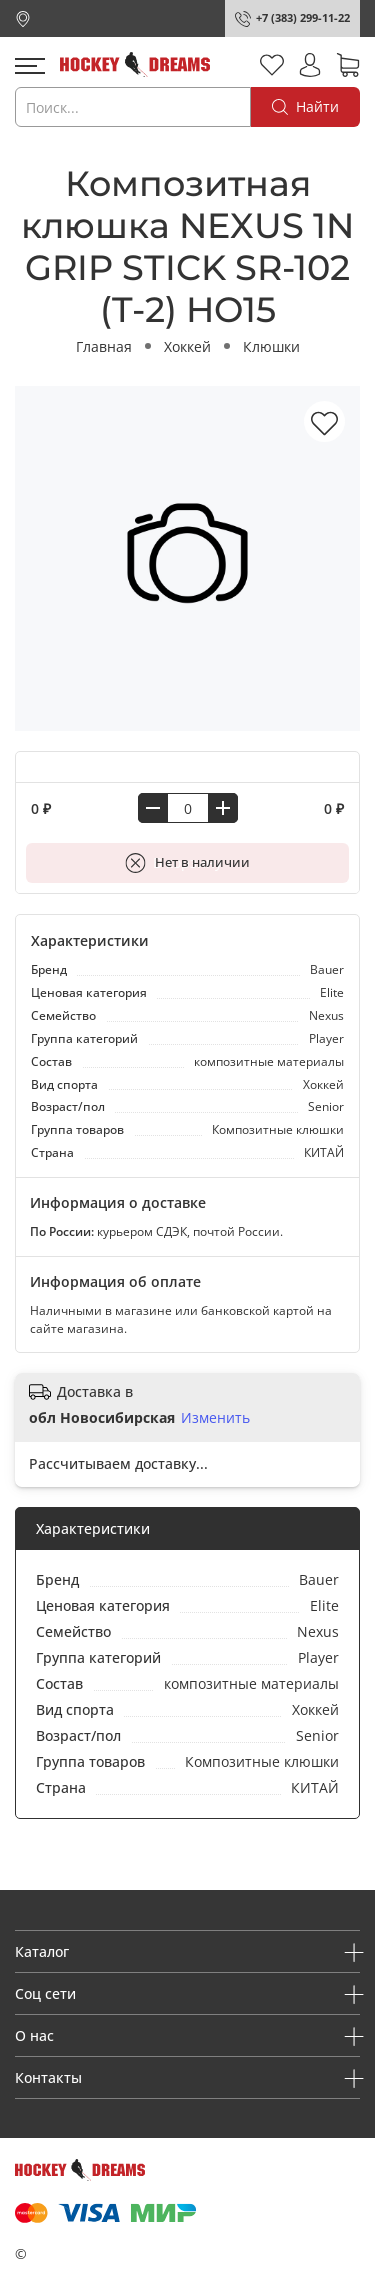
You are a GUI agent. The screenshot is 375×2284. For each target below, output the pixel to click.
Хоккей (187, 346)
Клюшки (271, 346)
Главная (104, 346)
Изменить (215, 1418)
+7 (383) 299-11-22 (303, 17)
